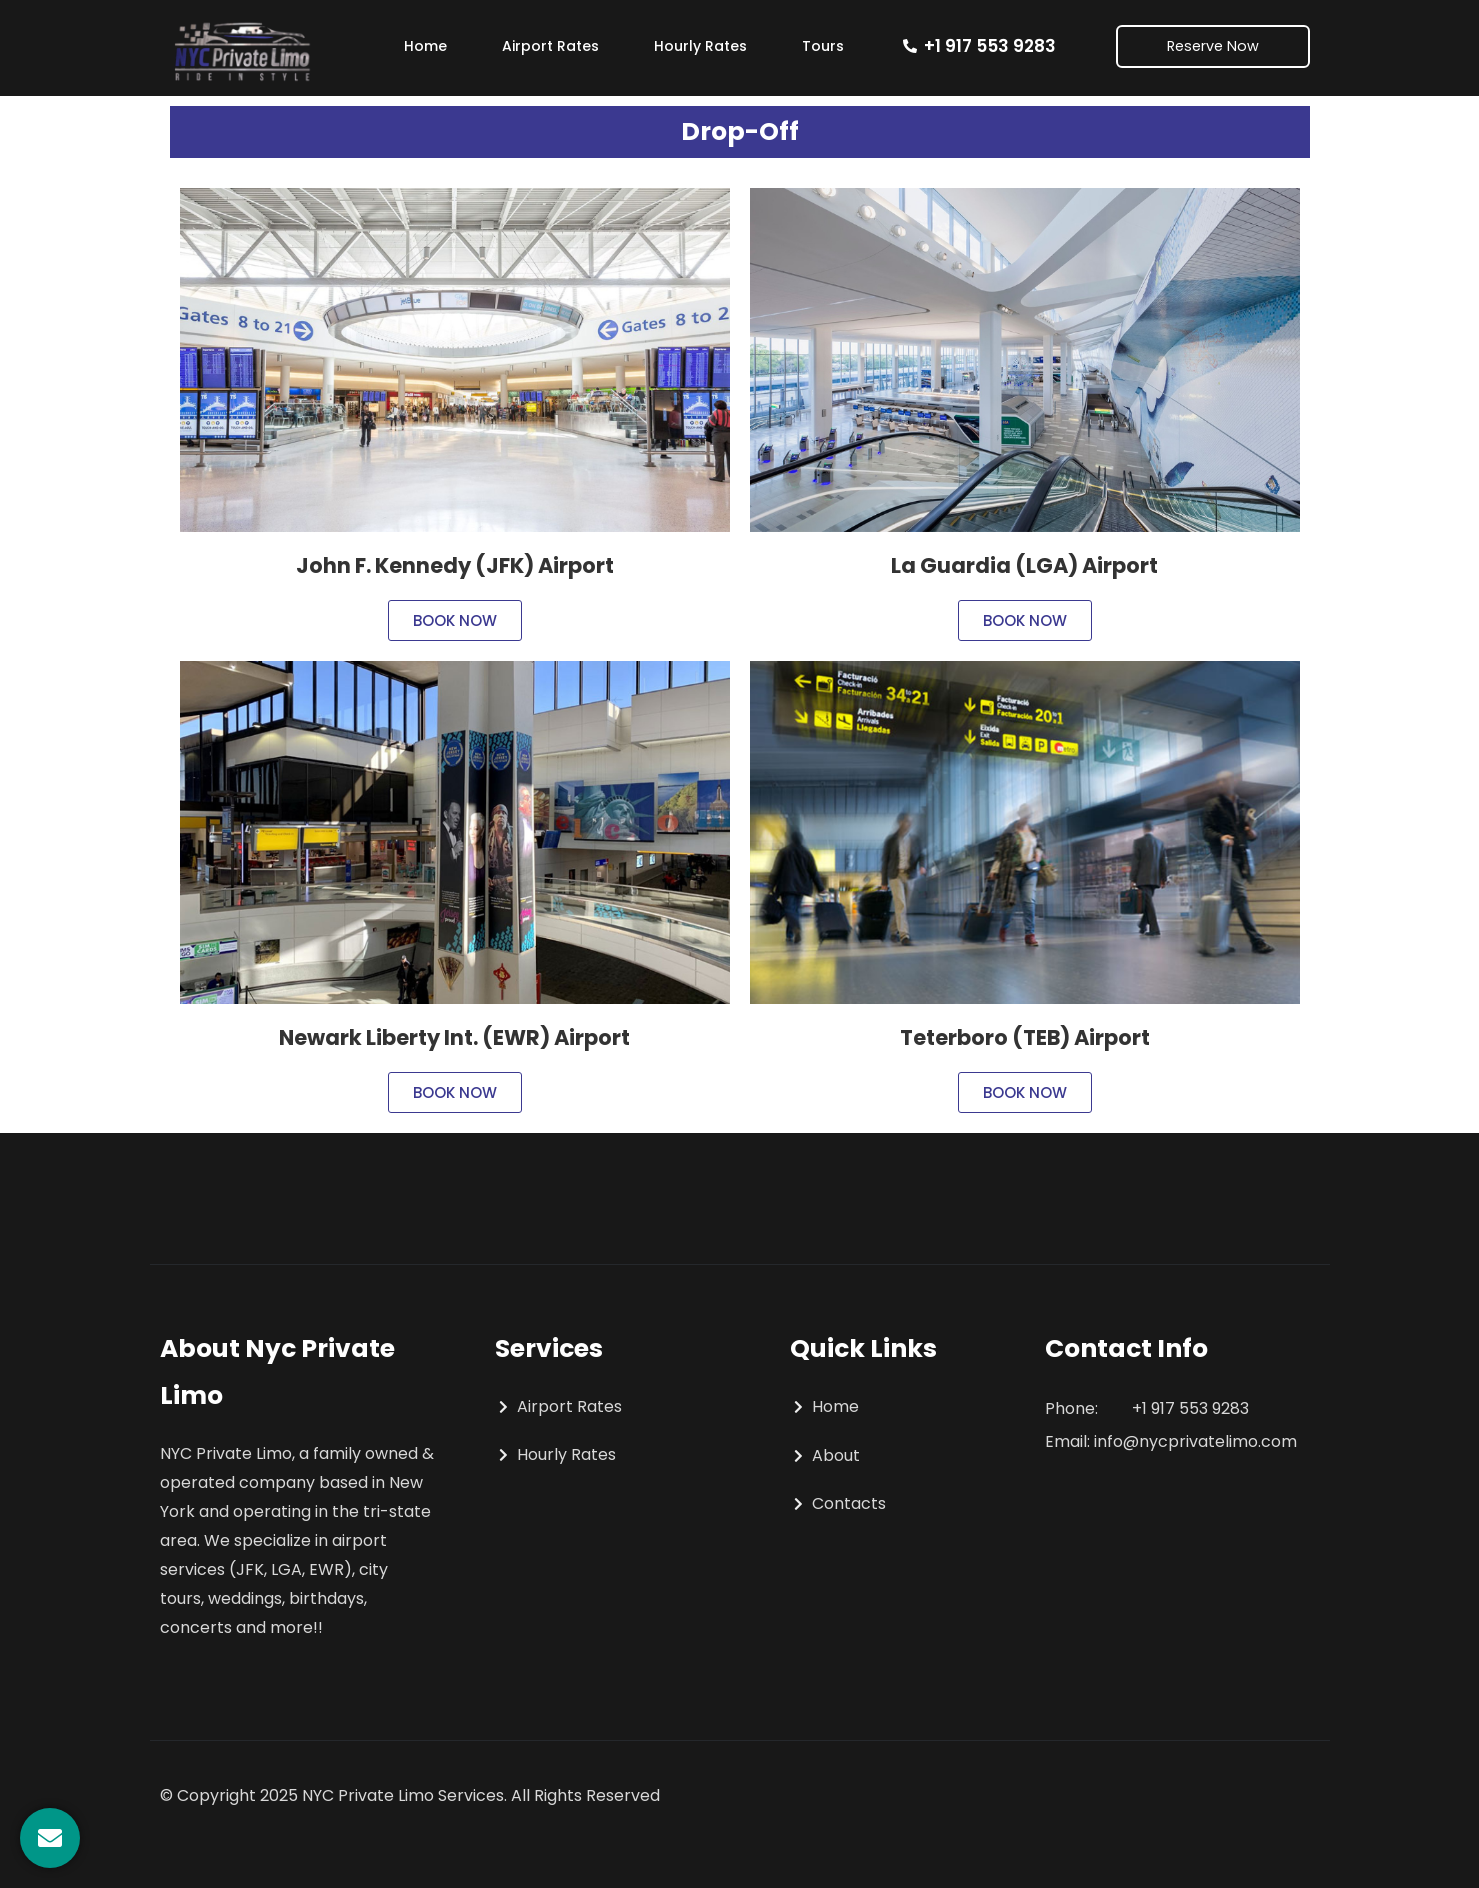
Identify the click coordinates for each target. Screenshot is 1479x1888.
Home (425, 46)
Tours (823, 46)
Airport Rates (550, 46)
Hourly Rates (700, 46)
